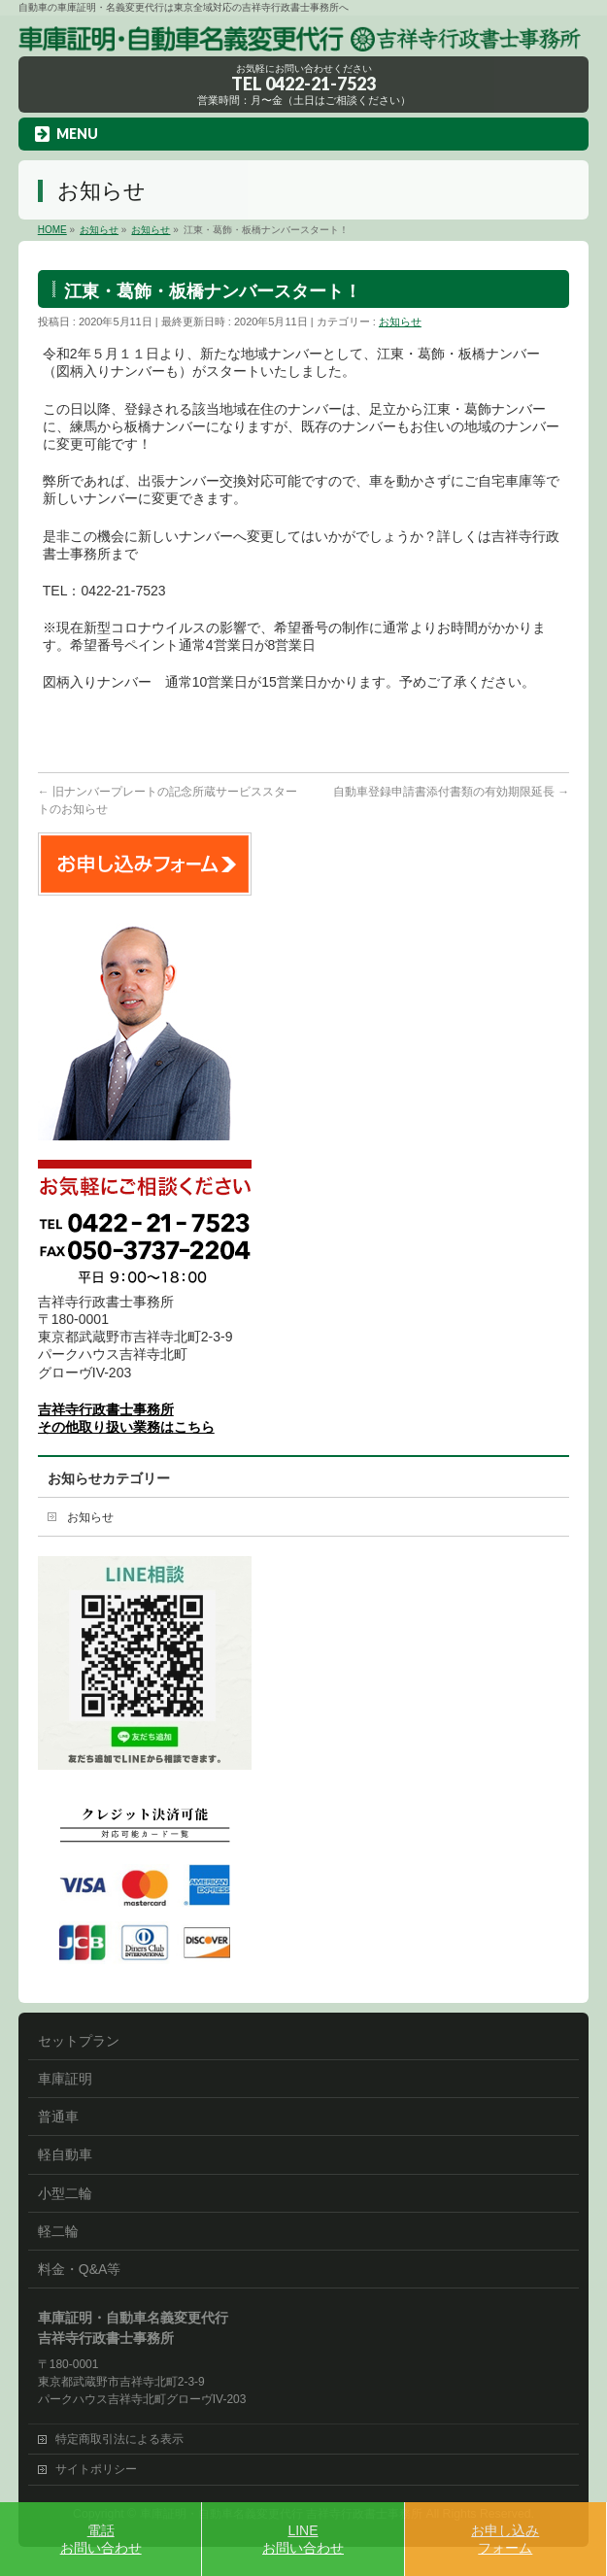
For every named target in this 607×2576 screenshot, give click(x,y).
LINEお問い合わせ (303, 2539)
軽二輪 (58, 2231)
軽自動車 (65, 2154)
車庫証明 (65, 2078)
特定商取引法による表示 (119, 2439)
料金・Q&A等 (79, 2269)
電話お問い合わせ (101, 2539)
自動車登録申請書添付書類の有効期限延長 (451, 791)
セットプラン (78, 2041)
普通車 (58, 2116)
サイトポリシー (96, 2469)
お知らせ (400, 321)
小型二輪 (65, 2193)
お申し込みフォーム (505, 2539)
